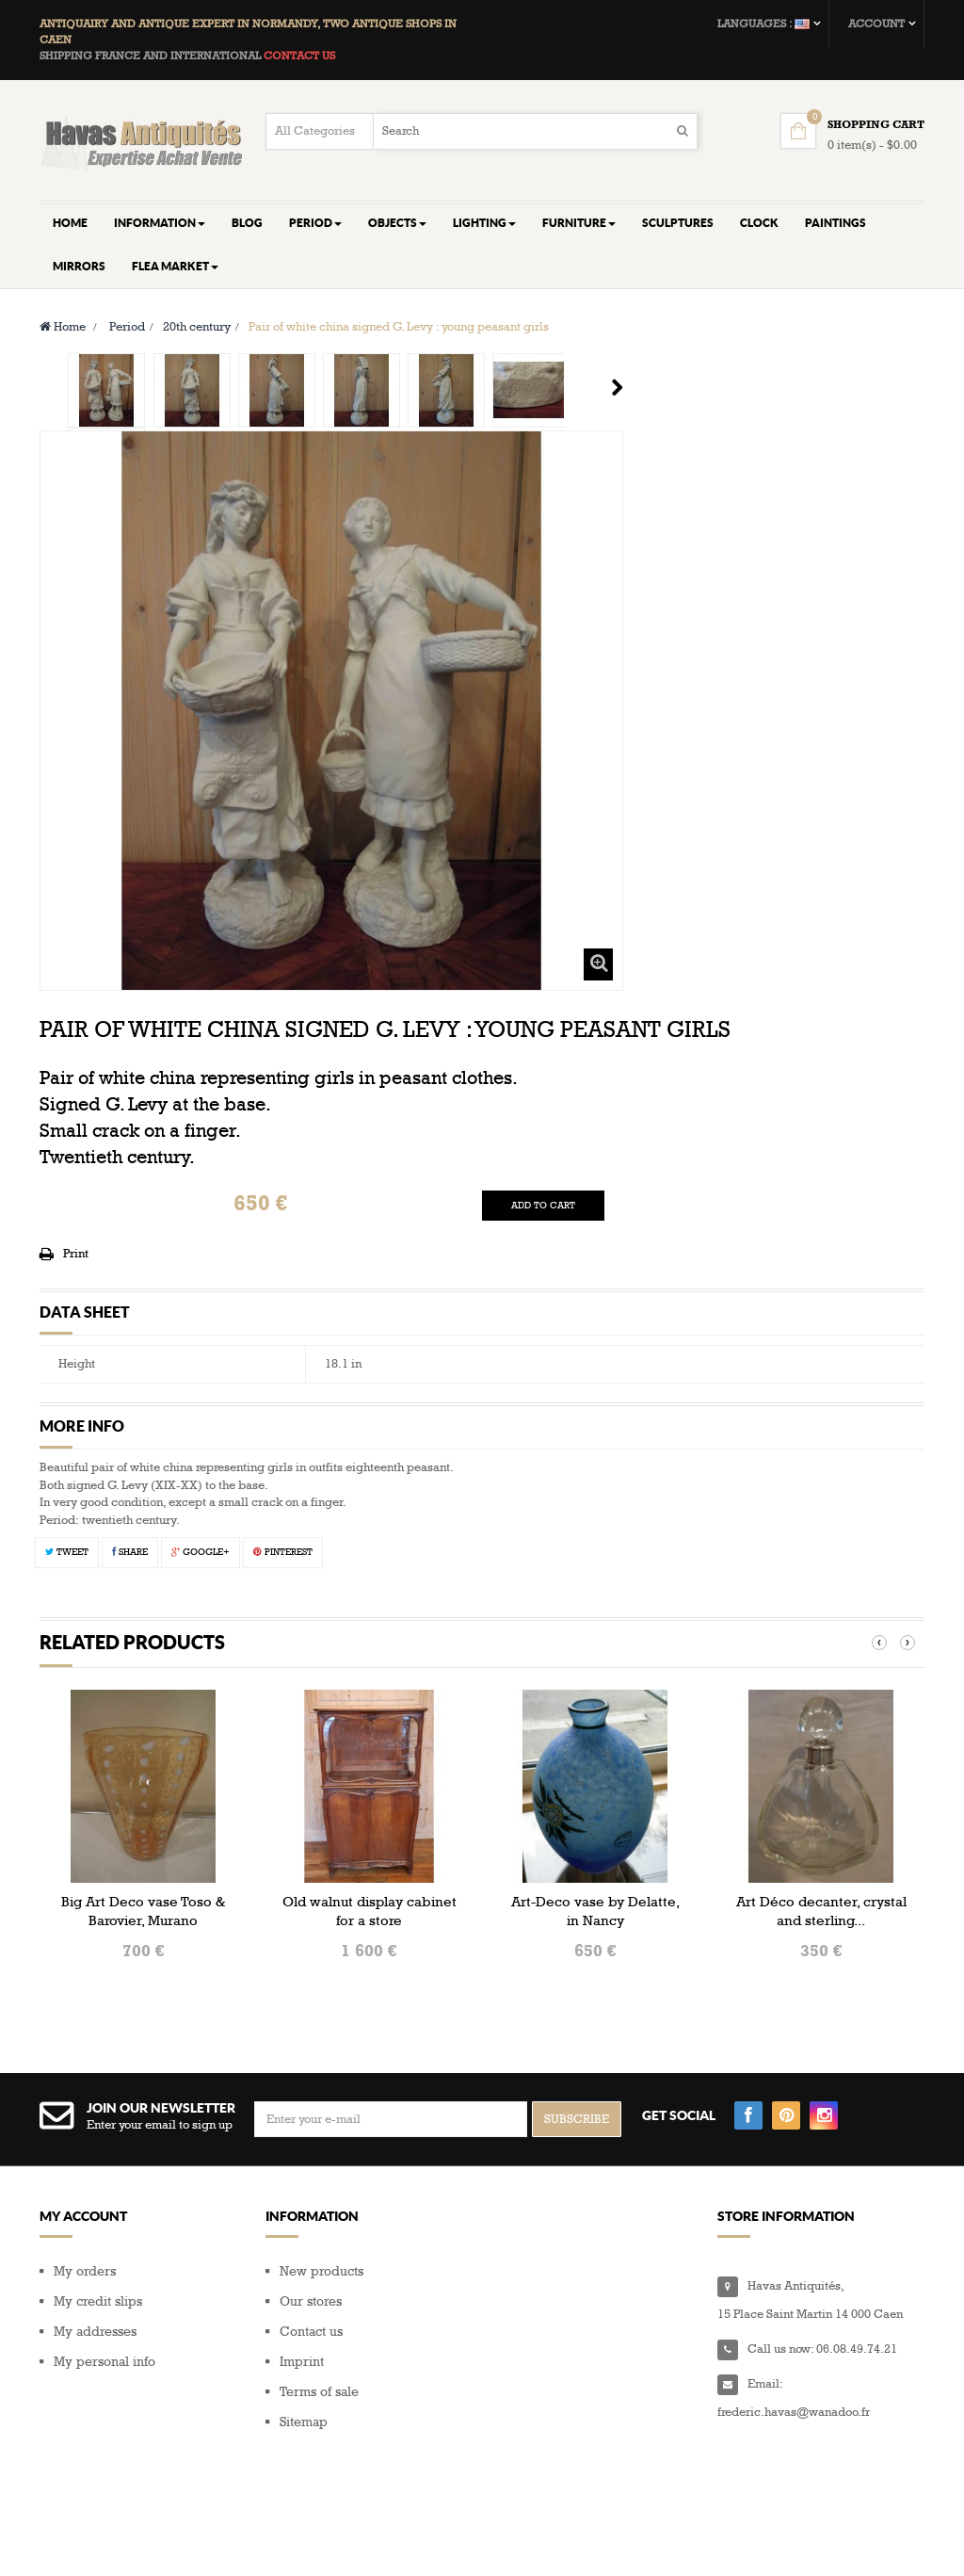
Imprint (302, 2362)
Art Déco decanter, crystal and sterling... (821, 1911)
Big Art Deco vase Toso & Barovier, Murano (143, 1911)
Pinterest (283, 1552)
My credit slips (98, 2301)
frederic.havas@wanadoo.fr (793, 2412)
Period (127, 326)
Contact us (311, 2332)
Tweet (66, 1552)
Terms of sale (319, 2392)
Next (617, 387)
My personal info (104, 2362)
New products (321, 2271)
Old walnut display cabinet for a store (369, 1911)
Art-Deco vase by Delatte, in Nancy (595, 1911)
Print (75, 1253)
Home (63, 326)
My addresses (95, 2332)
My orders (85, 2271)
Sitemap (304, 2422)
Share (130, 1552)
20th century (197, 326)
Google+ (200, 1552)
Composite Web (193, 2539)
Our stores (311, 2301)
